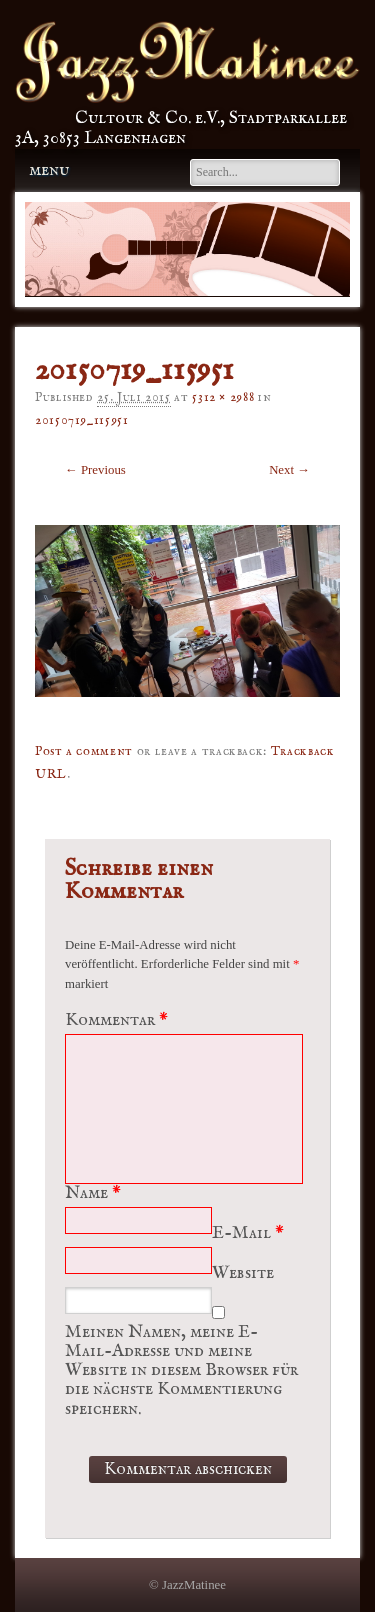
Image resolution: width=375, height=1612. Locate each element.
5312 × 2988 (223, 397)
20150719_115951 (82, 420)
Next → (289, 470)
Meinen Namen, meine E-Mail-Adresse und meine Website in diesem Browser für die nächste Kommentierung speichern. (181, 1371)
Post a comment (84, 751)
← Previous (95, 470)
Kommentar (119, 1020)
